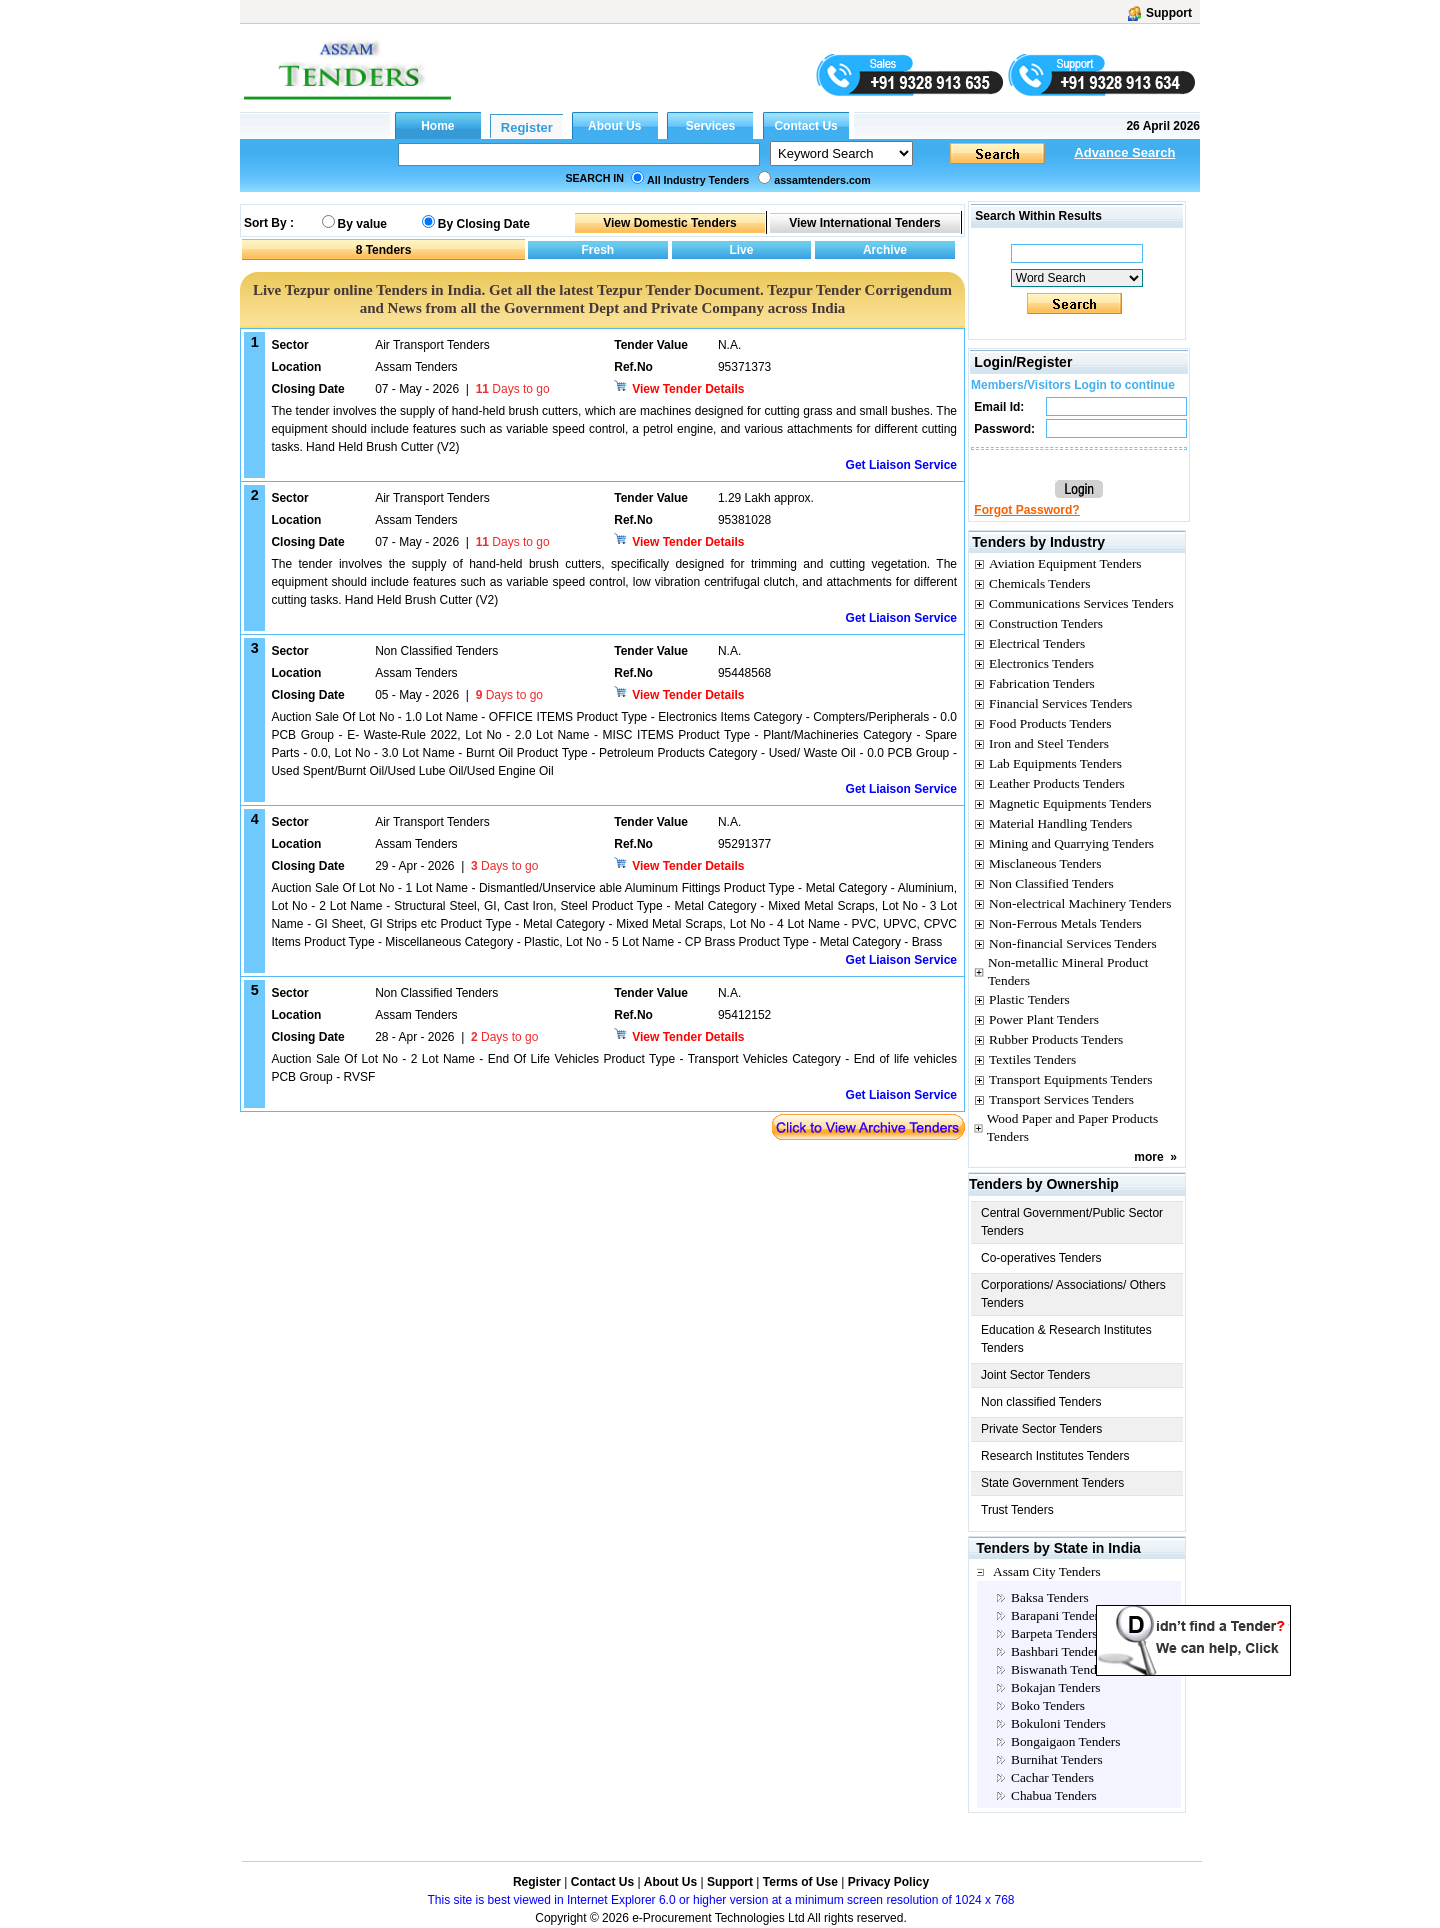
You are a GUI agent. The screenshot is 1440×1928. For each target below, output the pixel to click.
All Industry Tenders (698, 180)
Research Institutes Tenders (1055, 1456)
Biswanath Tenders (1061, 1669)
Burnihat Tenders (1057, 1759)
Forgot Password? (1026, 510)
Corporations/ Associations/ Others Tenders (1073, 1294)
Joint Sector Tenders (1035, 1375)
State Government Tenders (1052, 1483)
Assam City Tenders (1047, 1571)
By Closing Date (484, 224)
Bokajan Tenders (1056, 1687)
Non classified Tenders (1041, 1402)
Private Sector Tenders (1041, 1429)
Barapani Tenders (1057, 1615)
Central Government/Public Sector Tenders (1072, 1222)
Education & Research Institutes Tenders (1066, 1339)
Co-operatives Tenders (1041, 1258)
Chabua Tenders (1054, 1795)
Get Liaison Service (901, 465)
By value (362, 224)
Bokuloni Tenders (1058, 1723)
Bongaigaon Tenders (1066, 1741)
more (1148, 1157)
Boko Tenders (1048, 1705)
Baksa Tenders (1050, 1597)
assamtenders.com (822, 180)
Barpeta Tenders (1054, 1633)
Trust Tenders (1017, 1510)
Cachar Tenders (1052, 1777)
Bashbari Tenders (1057, 1651)
